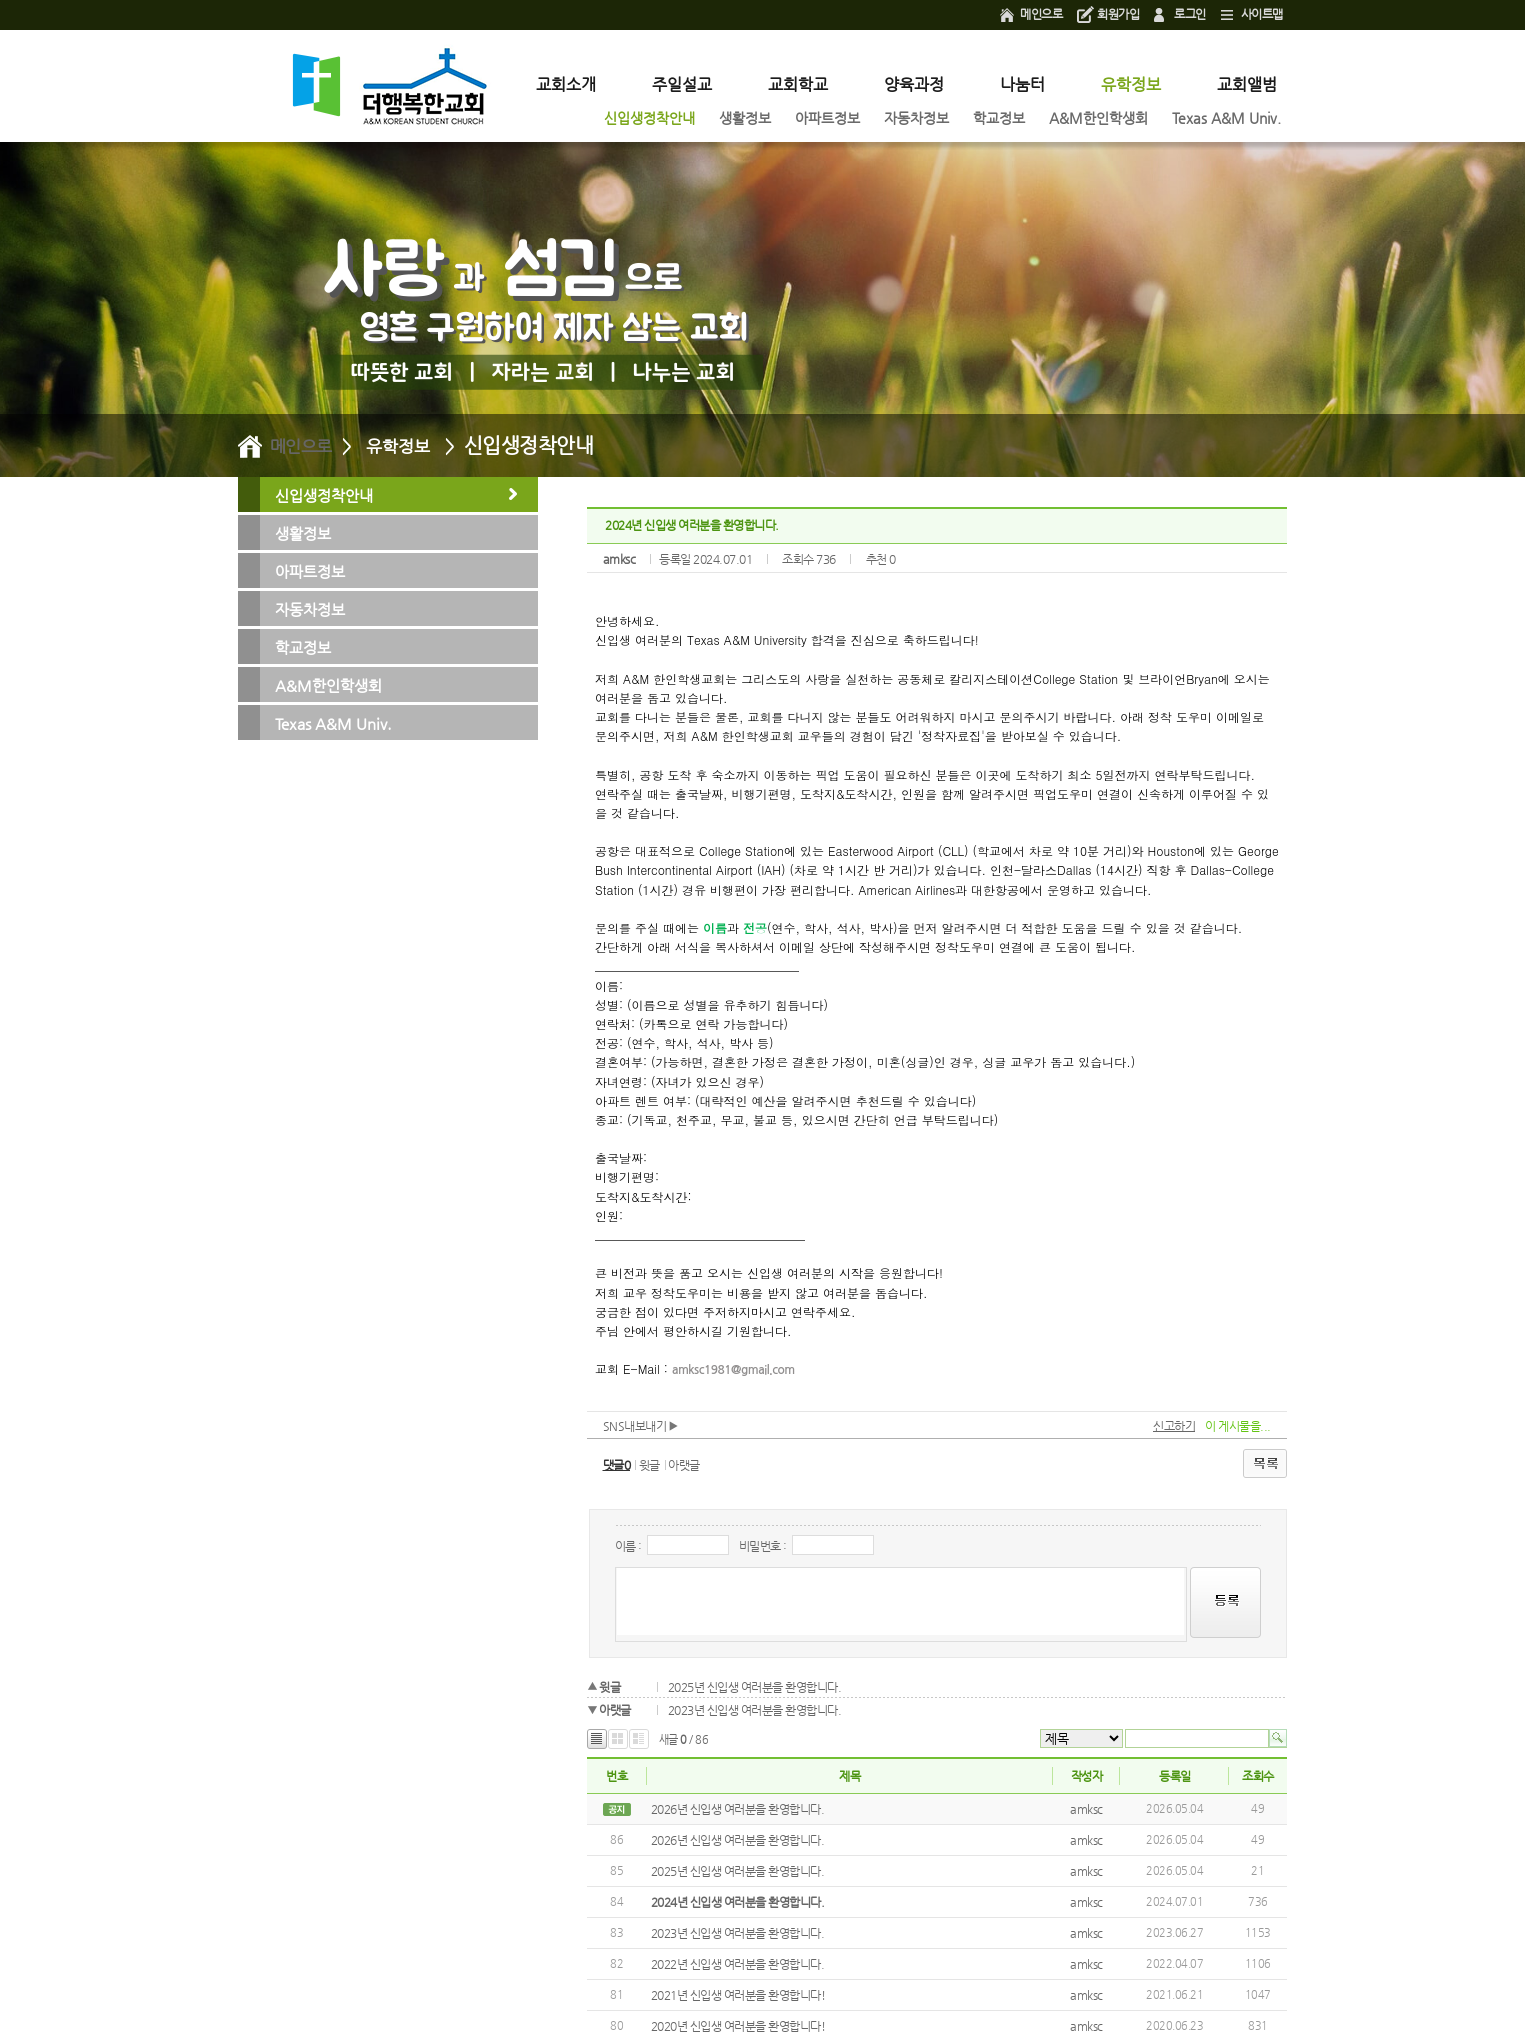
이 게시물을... (1238, 1426)
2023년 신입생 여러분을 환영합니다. (755, 1710)
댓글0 (617, 1465)
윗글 (649, 1465)
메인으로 (1041, 14)
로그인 (1190, 14)
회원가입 (1118, 14)
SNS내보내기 (640, 1426)
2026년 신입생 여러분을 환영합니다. (738, 1809)
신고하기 (1174, 1426)
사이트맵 (1262, 14)
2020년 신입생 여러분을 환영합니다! (738, 2026)
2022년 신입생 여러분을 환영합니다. (738, 1964)
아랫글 (684, 1465)
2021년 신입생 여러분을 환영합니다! (738, 1995)
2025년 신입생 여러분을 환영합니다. (755, 1687)
